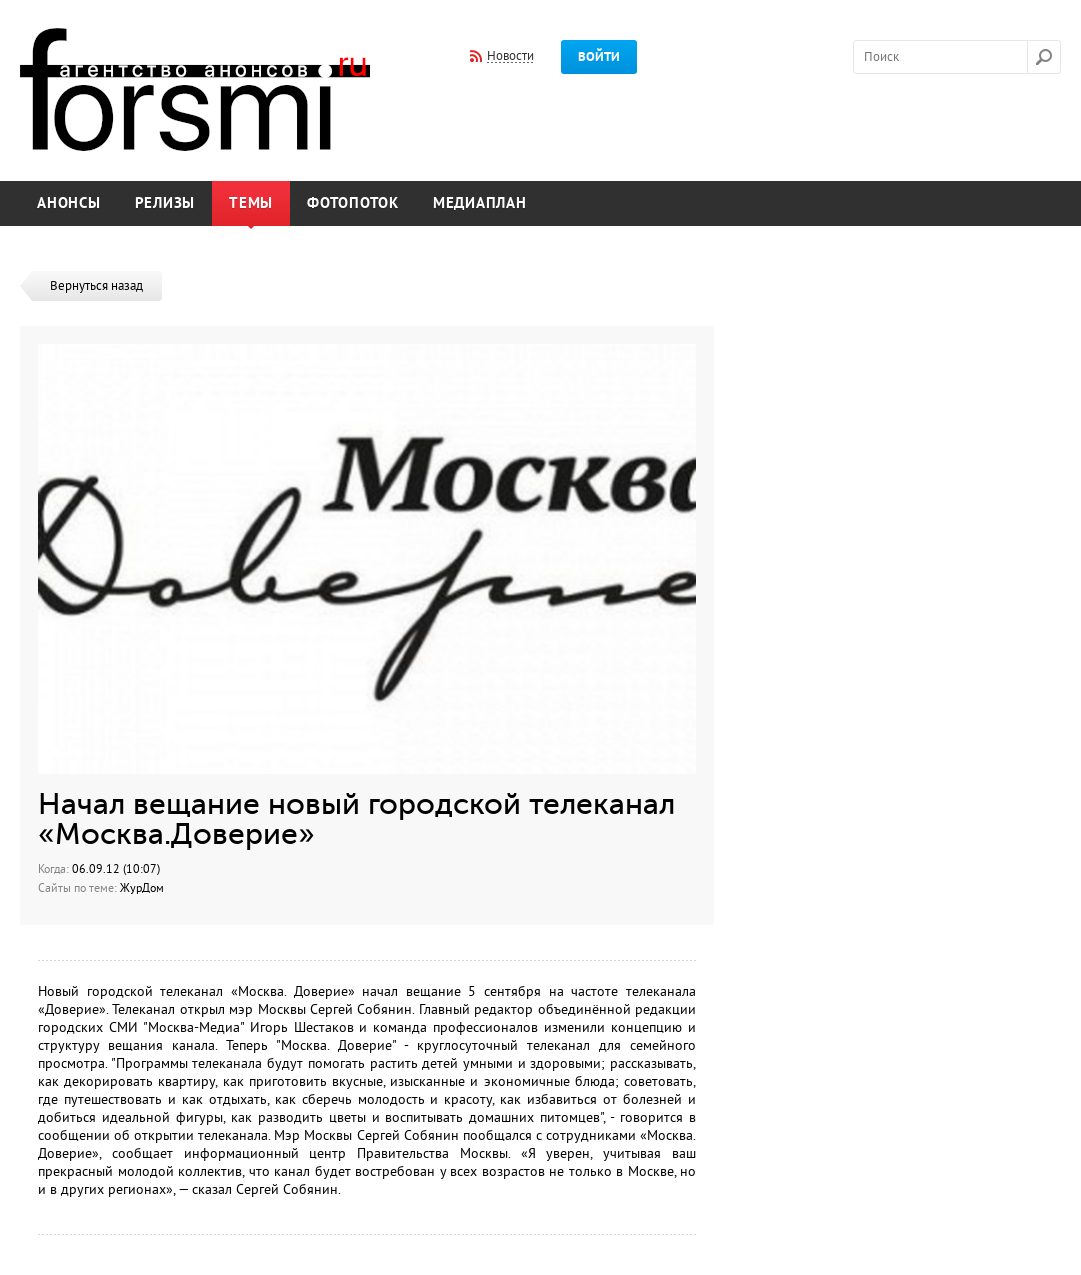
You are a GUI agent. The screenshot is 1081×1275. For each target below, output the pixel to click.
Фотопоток (353, 203)
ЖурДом (142, 888)
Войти (599, 57)
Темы (251, 203)
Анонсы (69, 203)
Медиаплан (480, 203)
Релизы (165, 203)
